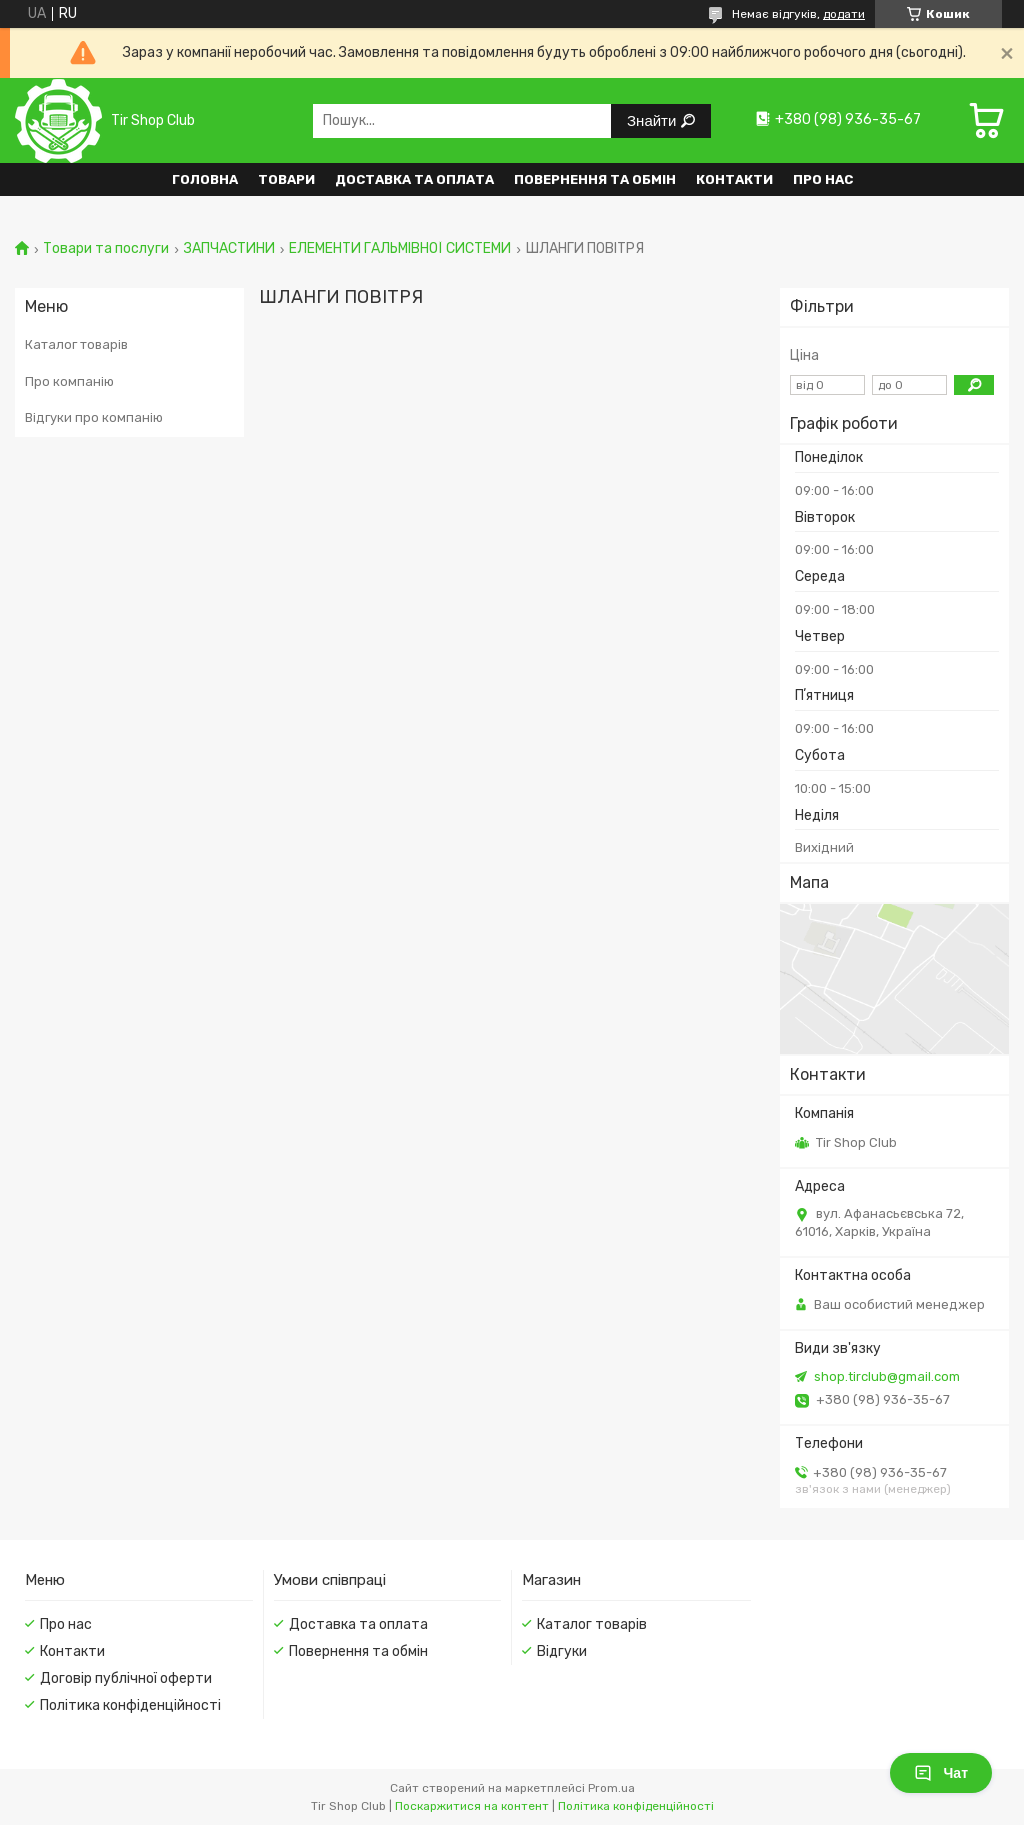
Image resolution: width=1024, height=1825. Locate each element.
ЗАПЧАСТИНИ (229, 249)
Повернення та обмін (595, 179)
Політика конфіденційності (130, 1705)
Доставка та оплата (414, 179)
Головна (205, 179)
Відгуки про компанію (94, 417)
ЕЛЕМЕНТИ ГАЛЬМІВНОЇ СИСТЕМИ (400, 249)
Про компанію (69, 381)
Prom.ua (611, 1788)
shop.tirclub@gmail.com (887, 1376)
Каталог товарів (76, 344)
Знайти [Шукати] (653, 120)
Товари (286, 179)
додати (844, 14)
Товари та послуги (106, 249)
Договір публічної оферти (126, 1678)
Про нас (823, 179)
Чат (941, 1773)
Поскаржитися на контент (472, 1806)
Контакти (734, 179)
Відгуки (562, 1651)
